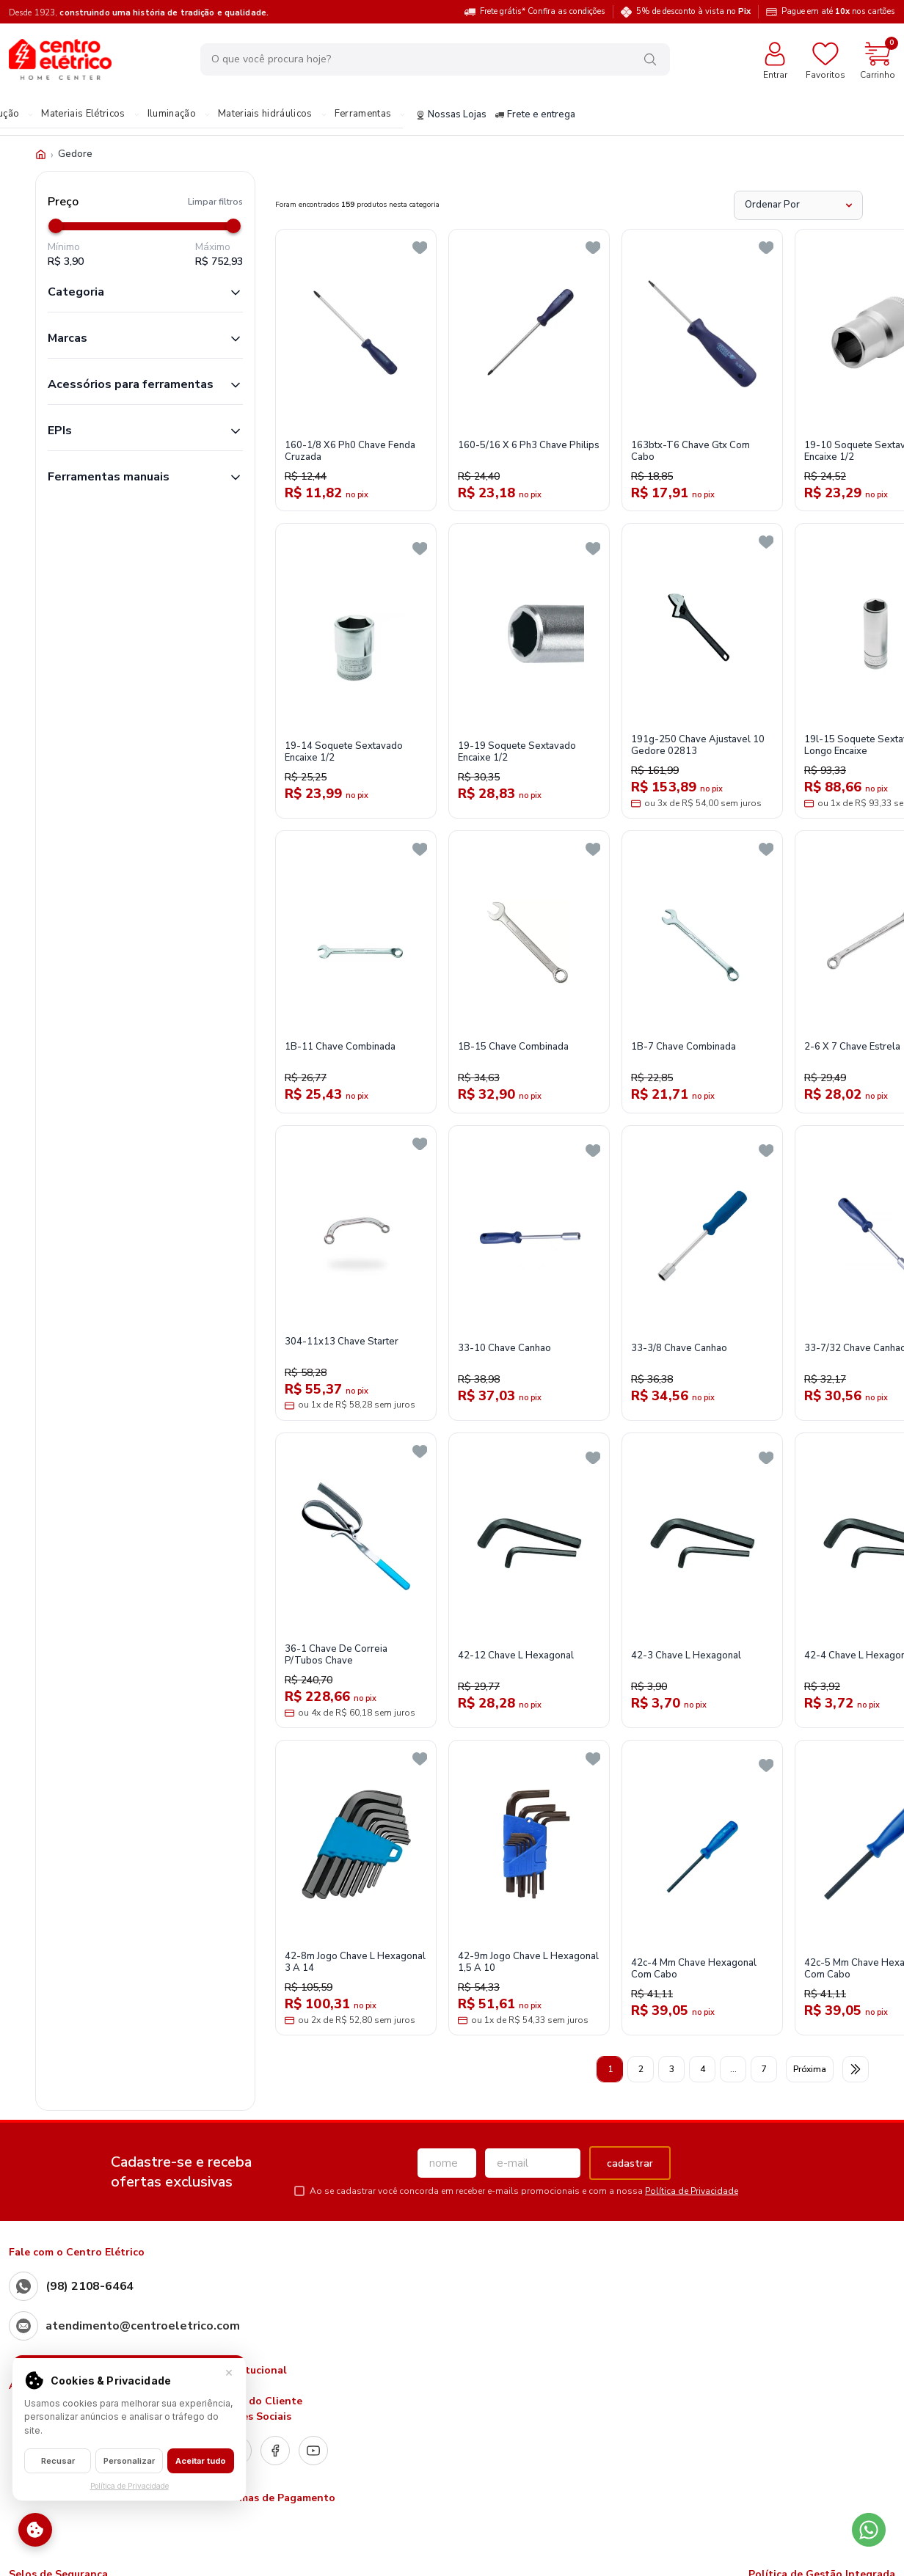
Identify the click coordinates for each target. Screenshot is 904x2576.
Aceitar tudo (200, 2461)
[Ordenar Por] (798, 205)
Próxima (809, 2069)
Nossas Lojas (451, 115)
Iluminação (171, 114)
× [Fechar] (229, 2371)
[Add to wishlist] (420, 248)
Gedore (75, 154)
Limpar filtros (215, 202)
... (733, 2069)
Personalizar (129, 2461)
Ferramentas (363, 114)
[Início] (40, 154)
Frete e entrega (535, 115)
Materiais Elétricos (83, 114)
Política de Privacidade (691, 2191)
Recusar (58, 2461)
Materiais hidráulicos (265, 114)
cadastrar (630, 2163)
